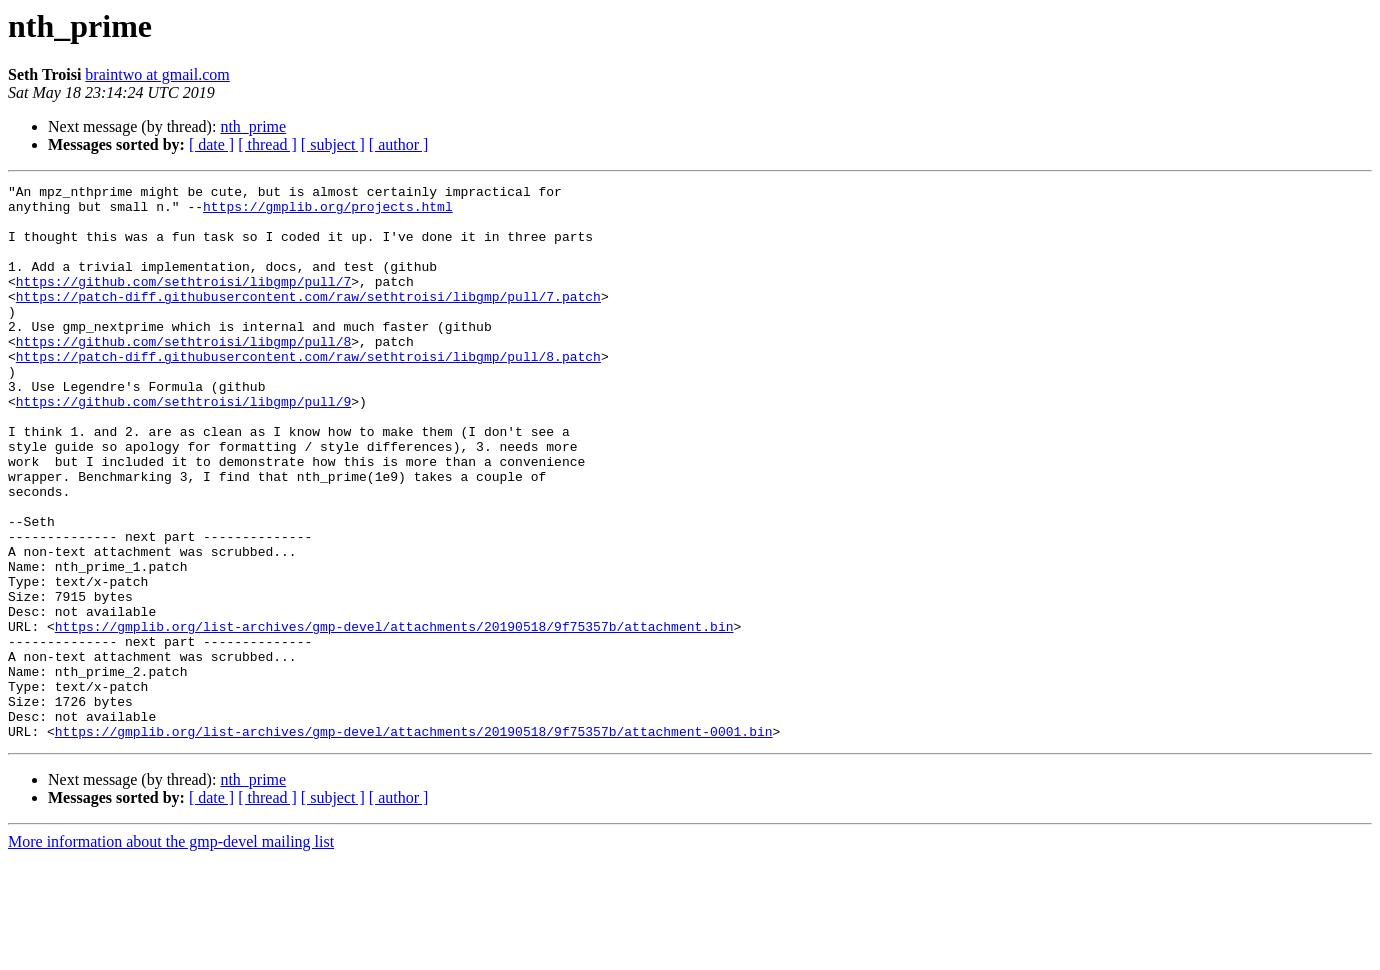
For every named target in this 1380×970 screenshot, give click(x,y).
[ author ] (399, 144)
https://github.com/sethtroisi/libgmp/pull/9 (183, 446)
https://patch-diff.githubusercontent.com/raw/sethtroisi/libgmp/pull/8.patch (308, 392)
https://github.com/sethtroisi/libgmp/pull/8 (183, 374)
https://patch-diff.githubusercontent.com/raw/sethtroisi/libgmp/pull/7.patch (308, 320)
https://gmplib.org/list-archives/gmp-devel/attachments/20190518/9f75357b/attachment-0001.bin (414, 842)
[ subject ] (333, 144)
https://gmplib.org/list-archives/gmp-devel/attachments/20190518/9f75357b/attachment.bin (394, 716)
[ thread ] (267, 144)
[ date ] (211, 144)
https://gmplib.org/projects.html (328, 212)
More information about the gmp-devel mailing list (171, 952)
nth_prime (253, 126)
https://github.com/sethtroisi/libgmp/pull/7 (183, 302)
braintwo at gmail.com (157, 74)
